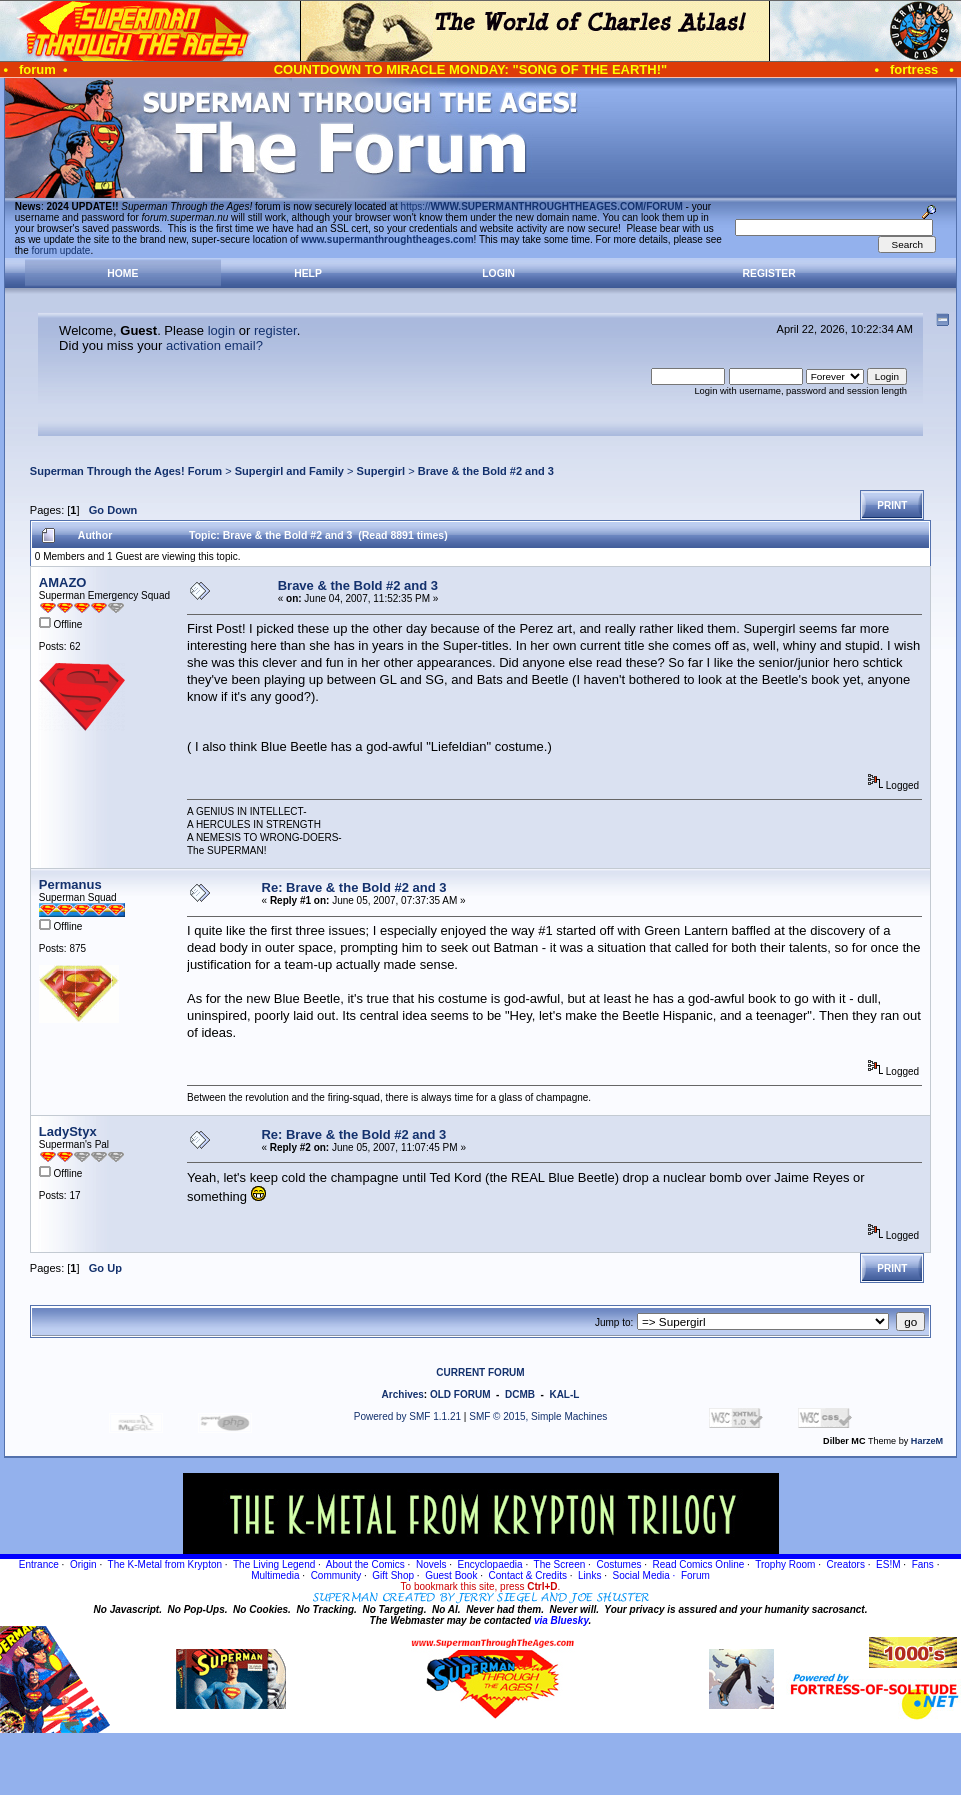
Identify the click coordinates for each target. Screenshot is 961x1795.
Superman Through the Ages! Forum (126, 471)
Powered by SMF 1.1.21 (407, 1416)
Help (308, 273)
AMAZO (63, 582)
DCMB (520, 1394)
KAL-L (564, 1394)
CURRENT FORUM (480, 1372)
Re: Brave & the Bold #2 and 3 (354, 887)
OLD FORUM (460, 1394)
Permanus (70, 884)
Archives (403, 1394)
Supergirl (381, 471)
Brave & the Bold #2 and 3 (486, 471)
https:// (542, 206)
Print (892, 505)
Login (498, 273)
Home (122, 273)
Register (769, 273)
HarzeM (927, 1441)
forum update (61, 250)
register (275, 330)
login (221, 330)
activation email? (214, 345)
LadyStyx (68, 1131)
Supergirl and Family (289, 471)
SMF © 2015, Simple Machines (538, 1416)
